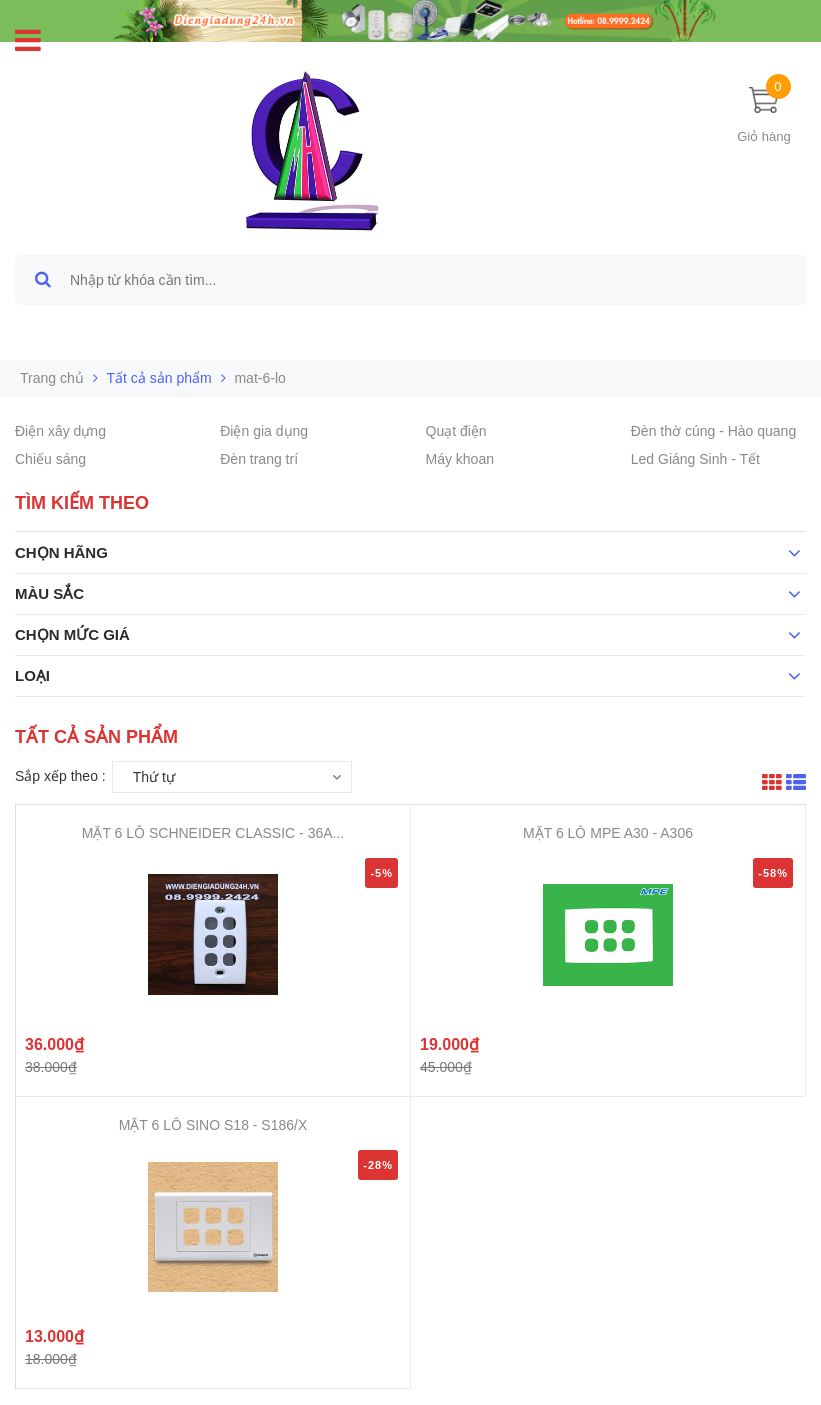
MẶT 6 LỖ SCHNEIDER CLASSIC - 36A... (213, 833)
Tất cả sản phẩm (159, 378)
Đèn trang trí (259, 459)
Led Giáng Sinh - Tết (695, 459)
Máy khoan (460, 459)
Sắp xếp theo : (60, 776)
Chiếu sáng (50, 459)
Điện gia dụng (264, 431)
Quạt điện (456, 431)
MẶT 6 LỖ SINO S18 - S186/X (213, 1125)
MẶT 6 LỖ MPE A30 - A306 (608, 833)
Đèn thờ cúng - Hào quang (713, 431)
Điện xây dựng (60, 431)
